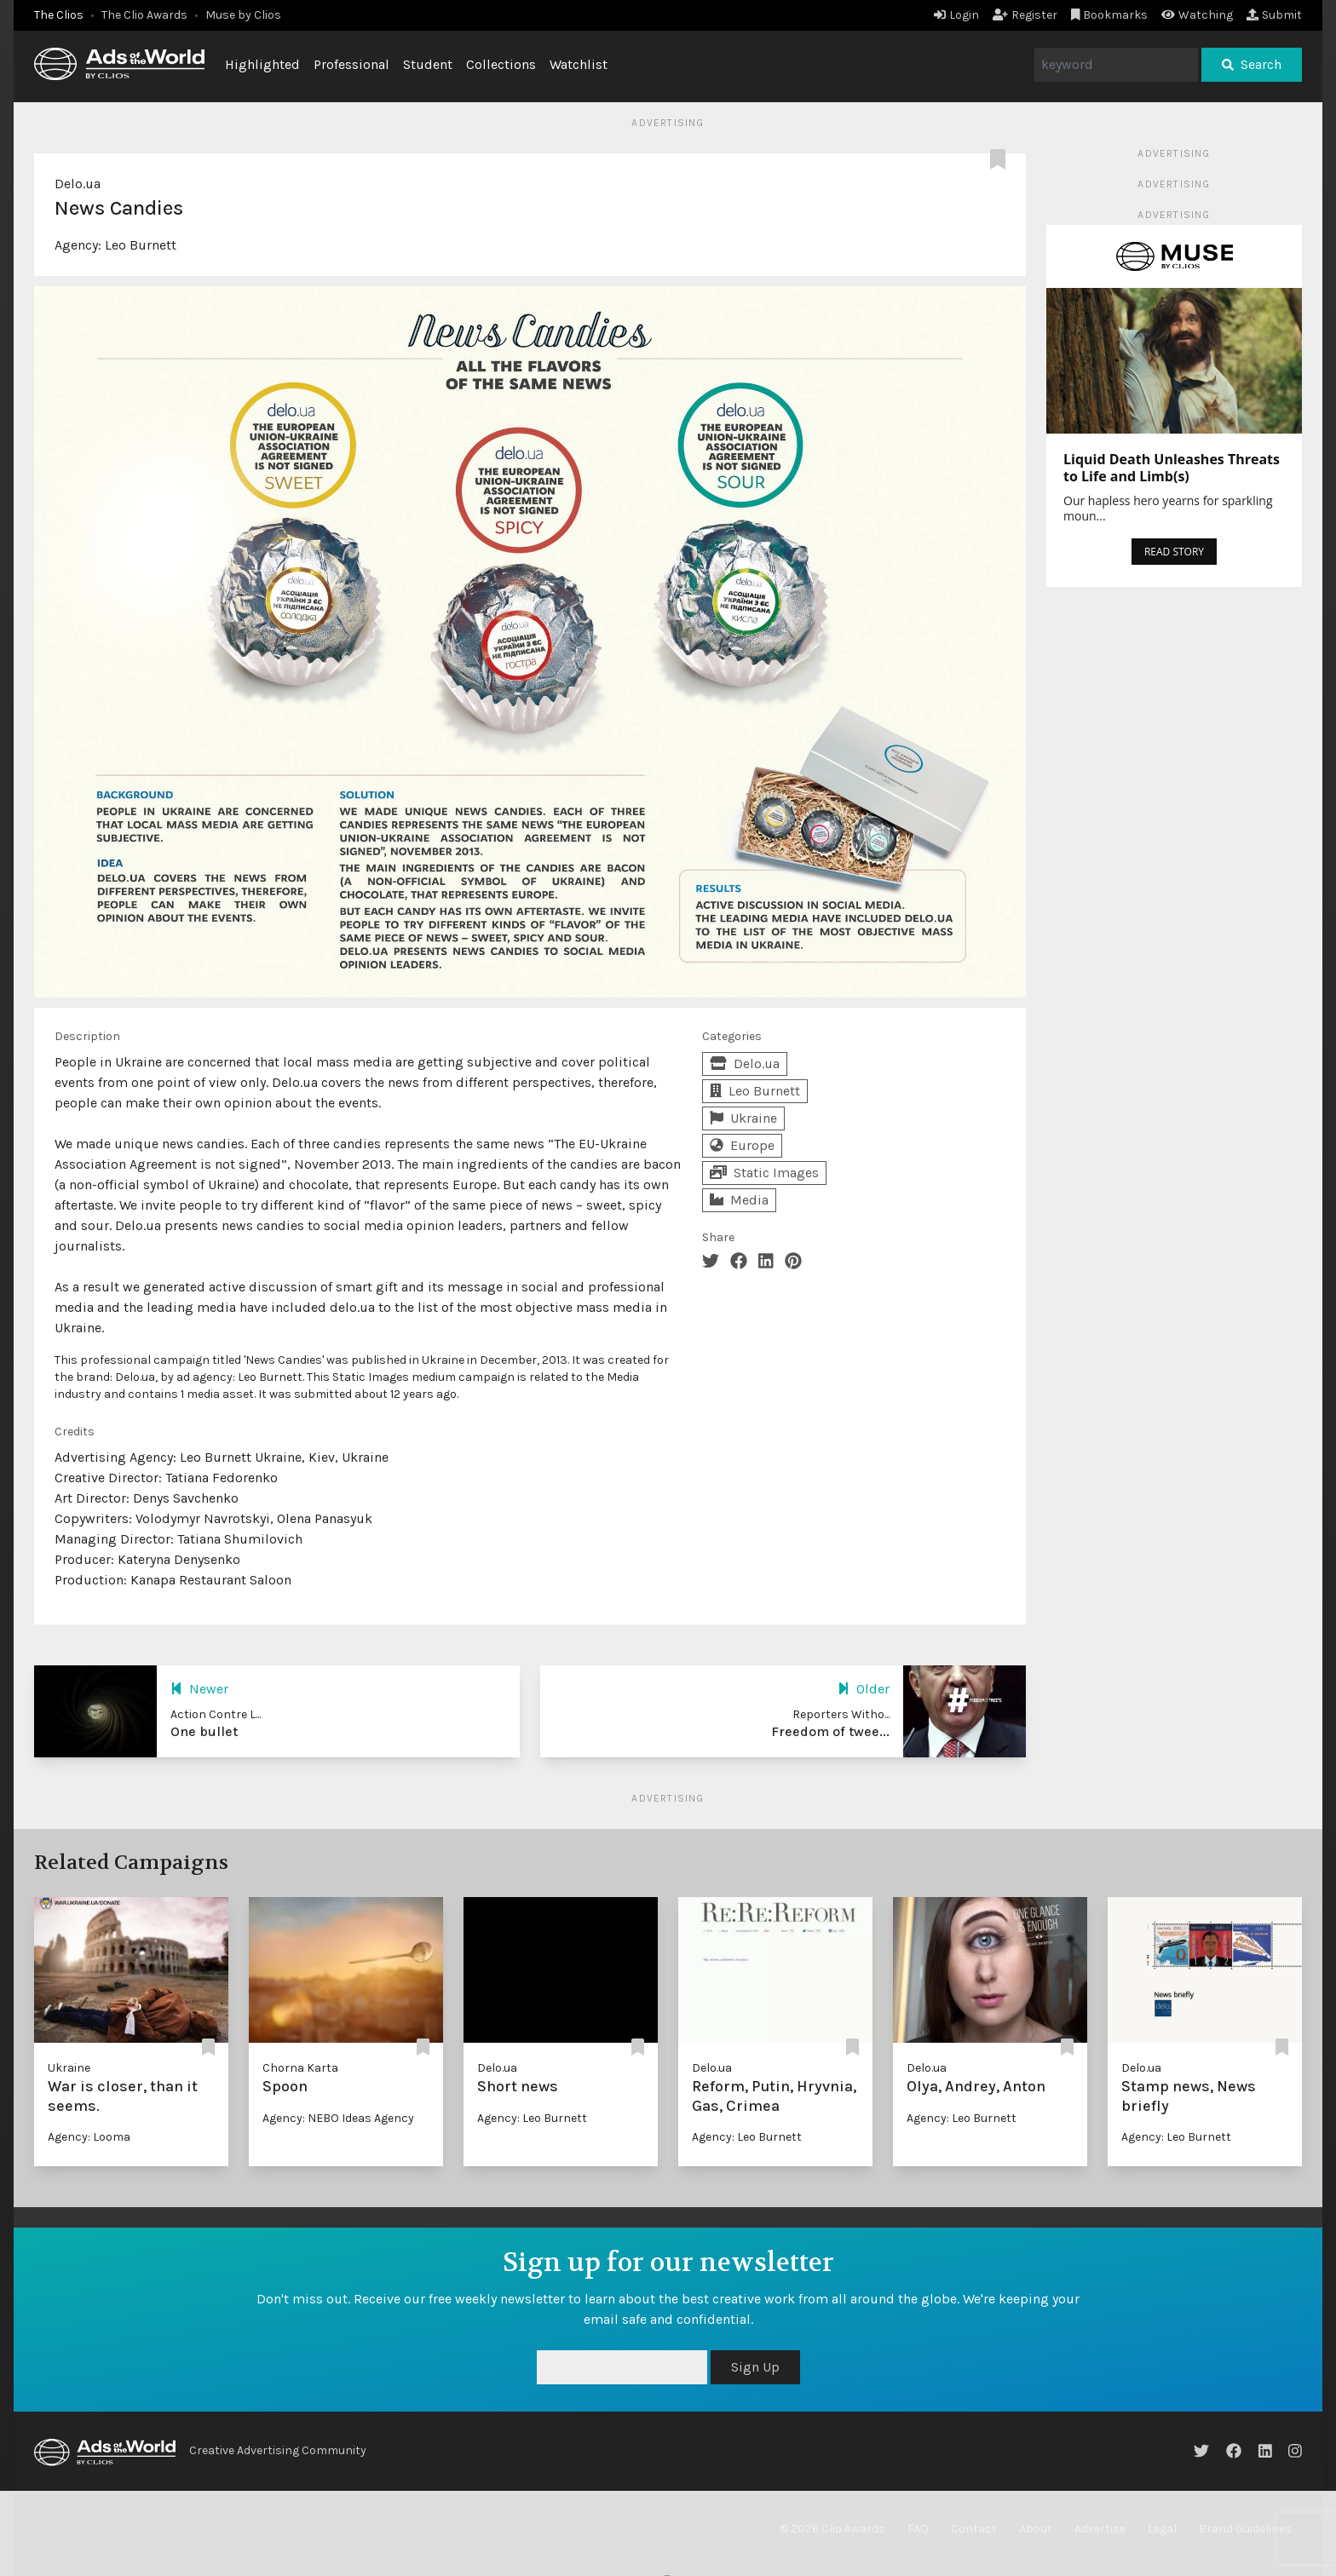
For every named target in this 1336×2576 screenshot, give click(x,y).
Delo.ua (78, 183)
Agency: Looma (89, 2137)
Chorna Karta (300, 2068)
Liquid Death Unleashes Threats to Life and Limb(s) (1171, 468)
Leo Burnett (140, 245)
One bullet (204, 1731)
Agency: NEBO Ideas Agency (338, 2118)
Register (1025, 15)
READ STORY (1174, 551)
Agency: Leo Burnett (532, 2118)
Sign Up (755, 2367)
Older (864, 1689)
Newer (199, 1689)
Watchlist (579, 64)
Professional (351, 64)
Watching (1197, 15)
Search (1251, 64)
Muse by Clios (243, 15)
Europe (742, 1145)
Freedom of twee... (830, 1731)
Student (427, 64)
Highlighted (262, 64)
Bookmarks (1110, 15)
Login (956, 15)
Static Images (764, 1172)
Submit (1274, 15)
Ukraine (743, 1118)
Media (739, 1200)
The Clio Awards (144, 15)
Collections (501, 64)
